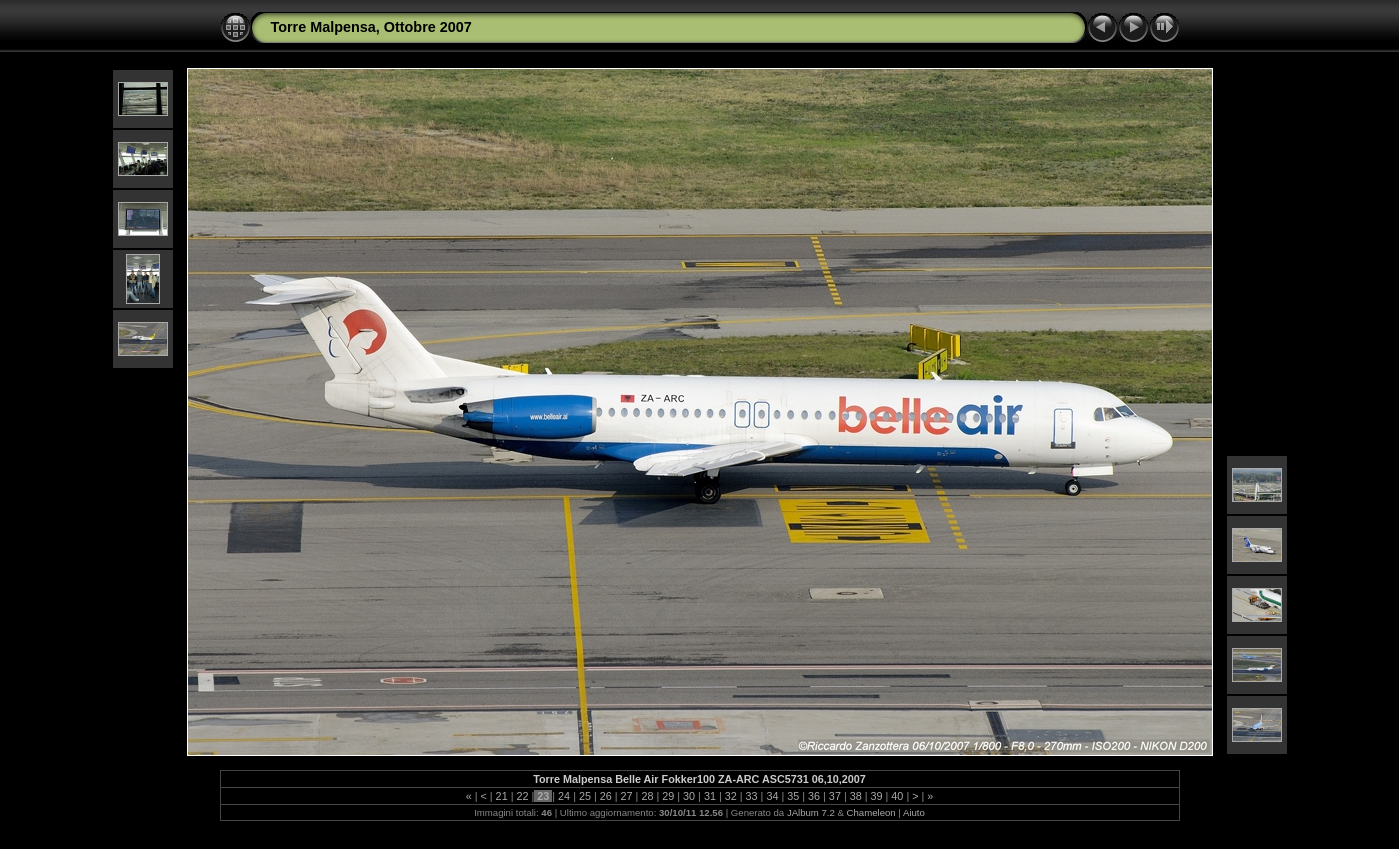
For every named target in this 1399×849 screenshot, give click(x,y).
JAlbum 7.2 (811, 812)
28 (647, 796)
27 (627, 796)
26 (606, 796)
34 (772, 796)
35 (793, 796)
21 (502, 796)
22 (522, 796)
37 (835, 796)
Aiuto (914, 812)
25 (585, 796)
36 (814, 796)
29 (668, 796)
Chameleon (871, 812)
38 (856, 796)
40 (897, 796)
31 (710, 796)
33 (752, 796)
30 (689, 796)
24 (564, 796)
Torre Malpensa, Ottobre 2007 (371, 27)
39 (877, 796)
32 (731, 796)
